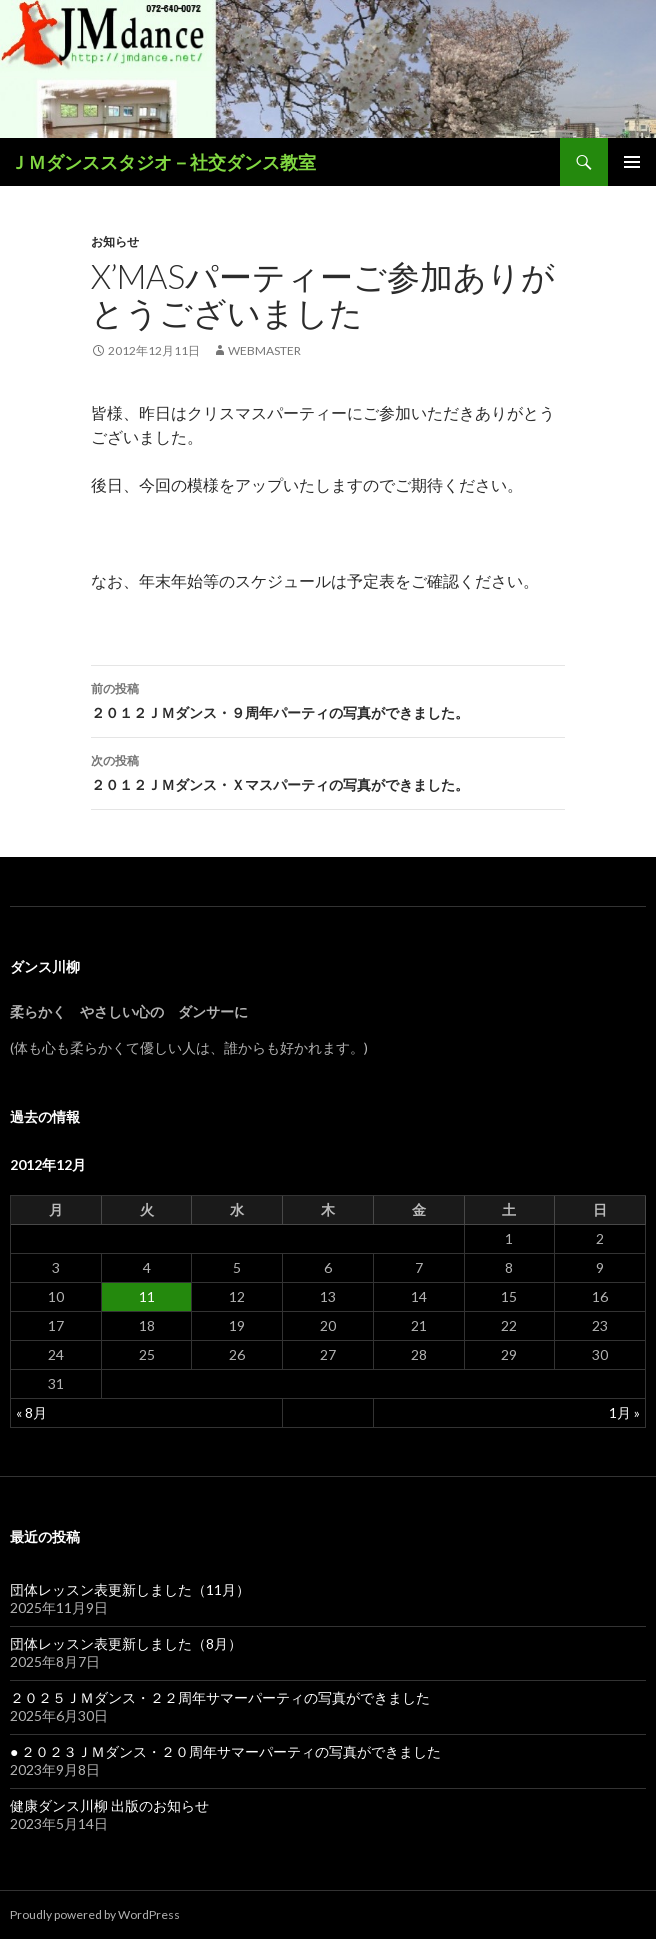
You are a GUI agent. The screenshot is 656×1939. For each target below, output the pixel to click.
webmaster (264, 350)
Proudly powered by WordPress (95, 1914)
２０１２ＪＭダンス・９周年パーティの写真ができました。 (328, 699)
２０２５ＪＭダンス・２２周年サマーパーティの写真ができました (220, 1697)
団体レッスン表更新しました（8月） (126, 1643)
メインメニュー (632, 162)
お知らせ (115, 241)
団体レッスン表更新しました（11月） (130, 1589)
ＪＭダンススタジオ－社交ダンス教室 (163, 162)
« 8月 (31, 1412)
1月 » (624, 1412)
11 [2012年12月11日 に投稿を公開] (147, 1296)
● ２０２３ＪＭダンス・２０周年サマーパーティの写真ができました (225, 1751)
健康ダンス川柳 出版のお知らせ (109, 1805)
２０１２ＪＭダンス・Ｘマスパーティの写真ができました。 (328, 771)
